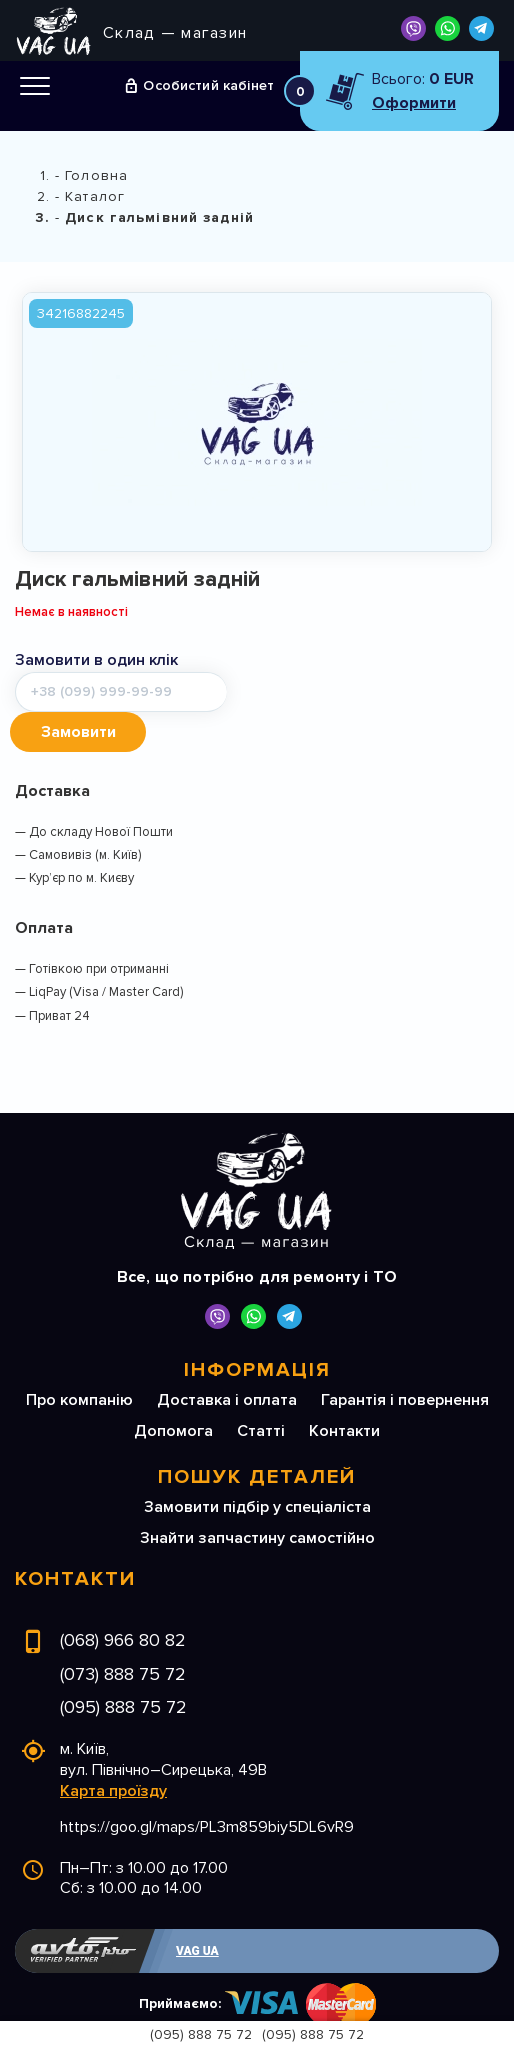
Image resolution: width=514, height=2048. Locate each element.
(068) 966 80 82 (123, 1600)
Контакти (344, 1391)
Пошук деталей (257, 1437)
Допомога (173, 1391)
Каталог (95, 196)
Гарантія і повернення (405, 1360)
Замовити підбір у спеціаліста (257, 1467)
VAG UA (197, 1911)
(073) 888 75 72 (123, 1634)
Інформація (257, 1330)
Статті (261, 1391)
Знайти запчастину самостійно (257, 1498)
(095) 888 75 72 (123, 1667)
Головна (96, 175)
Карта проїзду (113, 1751)
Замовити (298, 692)
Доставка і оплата (227, 1360)
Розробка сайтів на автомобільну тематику (292, 2004)
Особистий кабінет (208, 85)
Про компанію (79, 1360)
